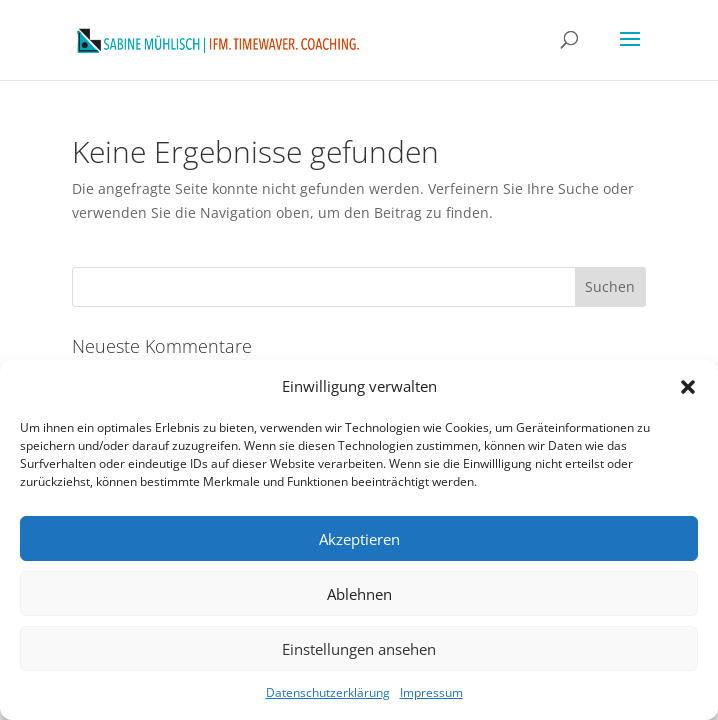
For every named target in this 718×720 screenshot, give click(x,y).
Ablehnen (359, 594)
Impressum (431, 692)
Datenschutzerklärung (328, 692)
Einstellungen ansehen (359, 649)
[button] (688, 387)
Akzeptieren (359, 539)
